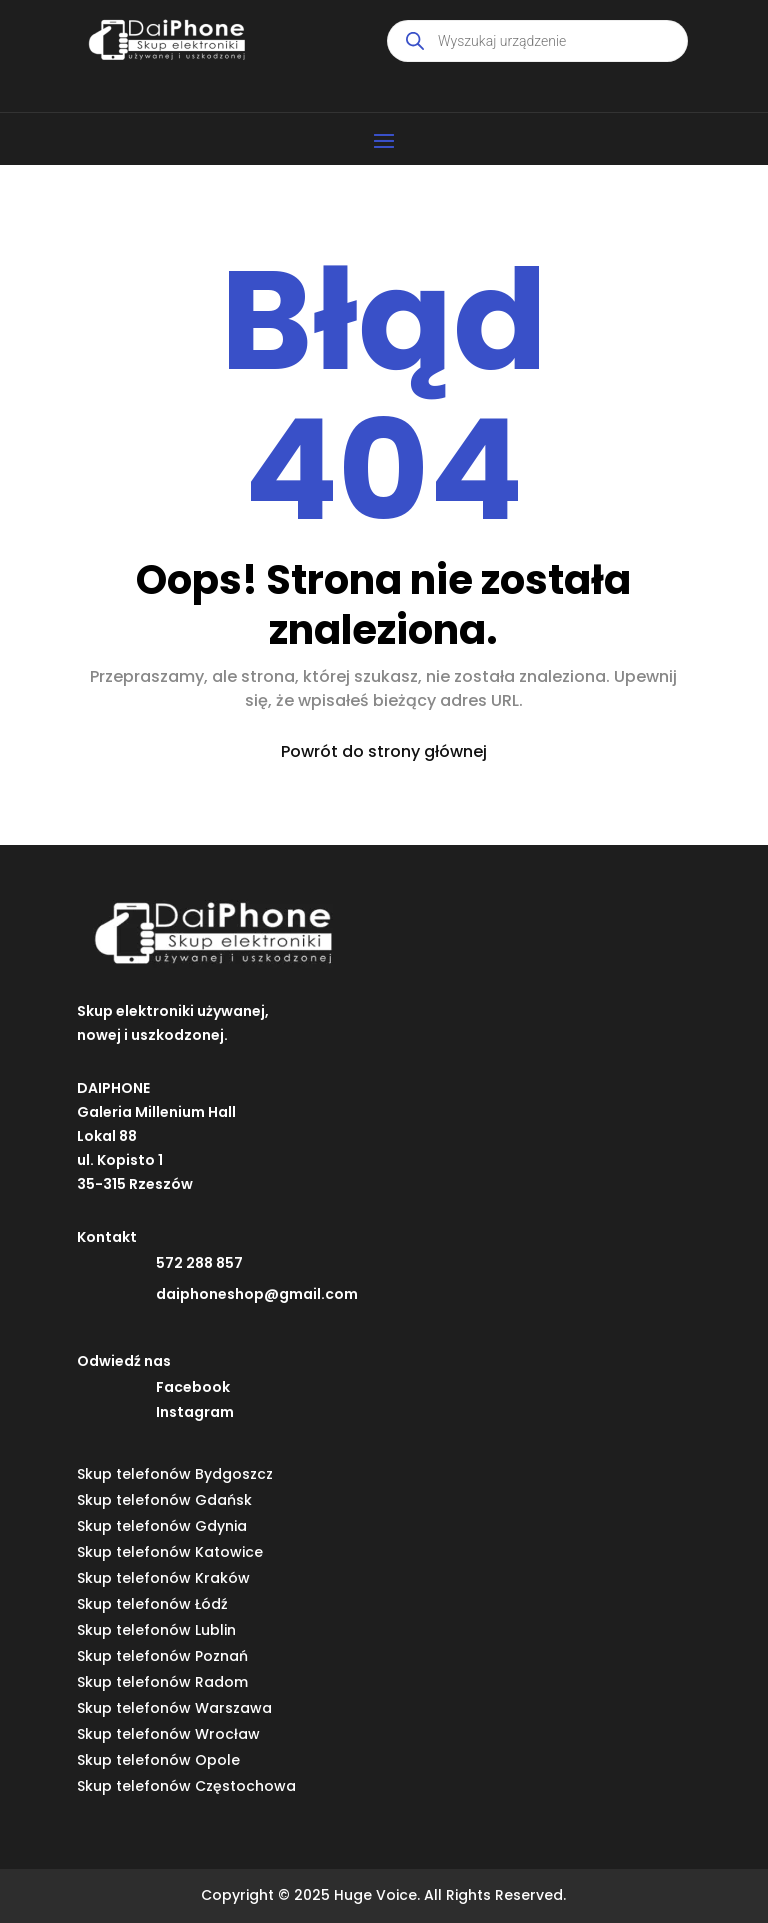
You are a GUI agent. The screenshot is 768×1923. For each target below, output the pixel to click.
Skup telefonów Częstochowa (186, 1786)
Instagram (195, 1412)
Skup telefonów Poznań (162, 1656)
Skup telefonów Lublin (156, 1630)
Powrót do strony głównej (384, 751)
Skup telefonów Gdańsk (164, 1500)
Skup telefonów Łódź (152, 1604)
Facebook (193, 1387)
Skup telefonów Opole (158, 1760)
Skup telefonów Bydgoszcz (175, 1474)
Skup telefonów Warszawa (174, 1708)
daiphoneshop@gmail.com (257, 1294)
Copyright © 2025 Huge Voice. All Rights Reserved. (383, 1895)
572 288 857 (199, 1263)
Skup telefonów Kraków (163, 1578)
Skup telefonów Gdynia (162, 1526)
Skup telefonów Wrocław (168, 1734)
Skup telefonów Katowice (170, 1552)
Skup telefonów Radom (162, 1682)
